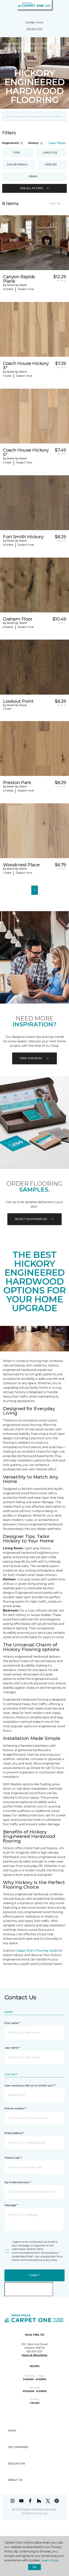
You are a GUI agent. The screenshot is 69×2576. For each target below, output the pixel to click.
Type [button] (16, 152)
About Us (15, 2480)
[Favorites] (59, 7)
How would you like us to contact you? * (30, 2085)
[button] (55, 7)
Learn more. (50, 2560)
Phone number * (15, 2108)
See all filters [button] (34, 188)
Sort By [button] (55, 203)
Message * (11, 2205)
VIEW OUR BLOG (34, 1058)
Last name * (12, 2047)
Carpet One (10, 43)
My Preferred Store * (17, 2182)
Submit (34, 2275)
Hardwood (47, 43)
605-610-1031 (35, 29)
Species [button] (51, 164)
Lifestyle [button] (50, 152)
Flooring (29, 43)
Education (16, 2463)
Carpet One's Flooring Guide (36, 1950)
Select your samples (34, 1219)
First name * (12, 2023)
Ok (34, 2567)
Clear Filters (57, 143)
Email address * (14, 2133)
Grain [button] (33, 176)
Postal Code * (13, 2157)
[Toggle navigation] (5, 7)
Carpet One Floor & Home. (39, 2509)
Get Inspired (18, 2447)
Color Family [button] (17, 164)
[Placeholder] (34, 116)
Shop (12, 2430)
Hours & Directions (34, 2355)
